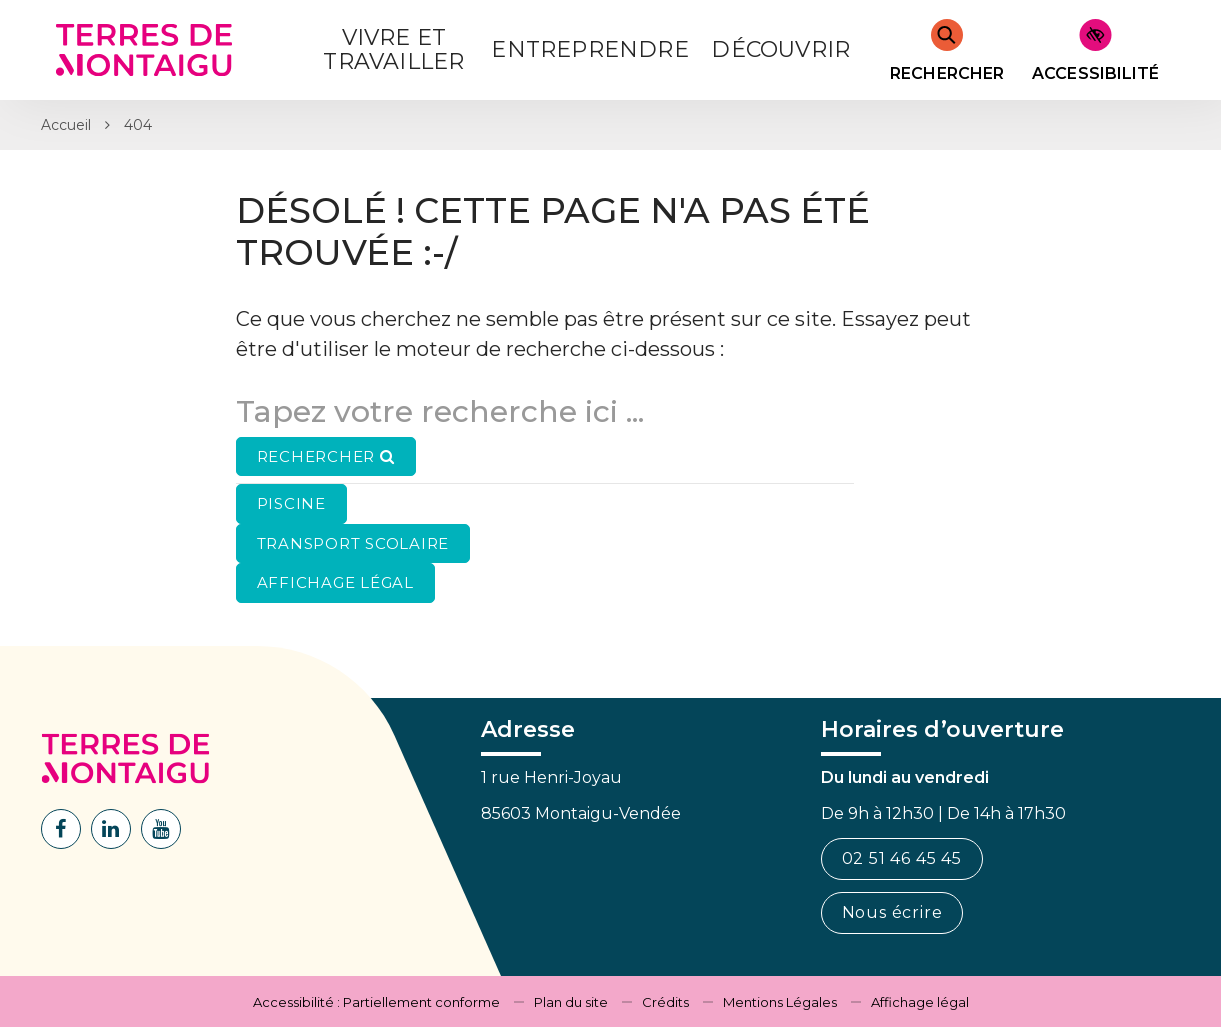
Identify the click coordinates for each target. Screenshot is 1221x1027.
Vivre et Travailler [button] (393, 49)
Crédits (665, 1002)
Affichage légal (920, 1002)
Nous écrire (892, 912)
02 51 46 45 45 (902, 858)
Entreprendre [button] (589, 49)
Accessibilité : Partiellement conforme (376, 1002)
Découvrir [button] (780, 49)
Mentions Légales (780, 1002)
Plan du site (571, 1002)
